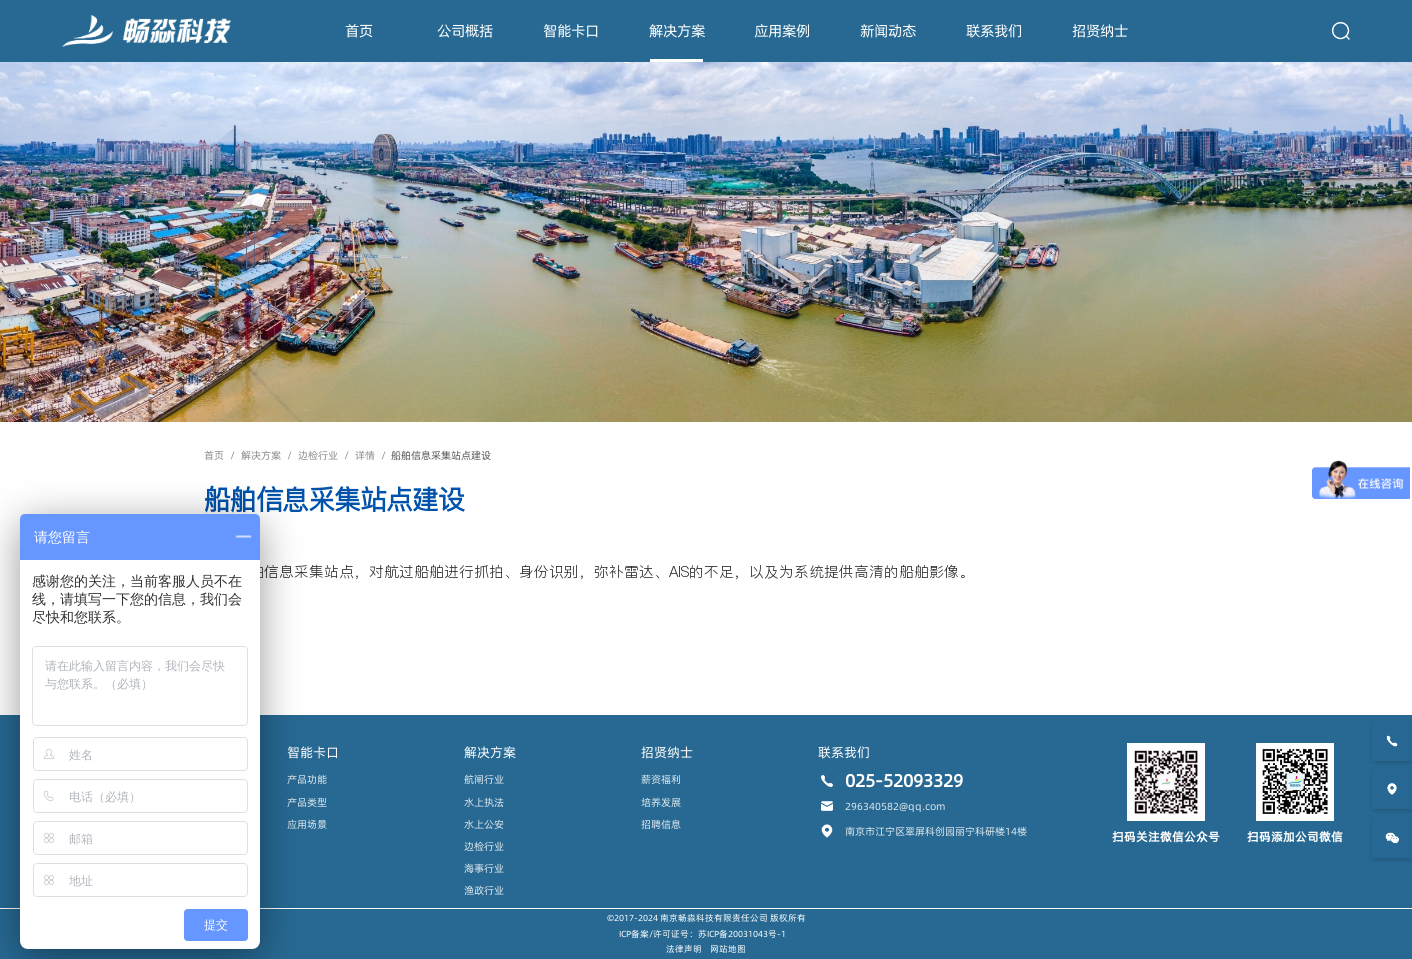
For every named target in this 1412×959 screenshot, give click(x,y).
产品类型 (307, 802)
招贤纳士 (1100, 31)
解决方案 (677, 31)
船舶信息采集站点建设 (441, 455)
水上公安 (484, 824)
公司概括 (465, 31)
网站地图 (728, 949)
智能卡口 (571, 31)
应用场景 (307, 824)
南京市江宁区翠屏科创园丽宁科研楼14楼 (936, 831)
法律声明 (684, 949)
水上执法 (484, 802)
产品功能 (307, 779)
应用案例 (782, 31)
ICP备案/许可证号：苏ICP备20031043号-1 (702, 934)
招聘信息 (661, 824)
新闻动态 (888, 31)
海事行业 (484, 868)
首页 (359, 31)
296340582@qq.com (895, 806)
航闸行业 (484, 779)
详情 (365, 455)
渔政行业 (484, 890)
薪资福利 (661, 779)
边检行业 (318, 455)
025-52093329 (904, 781)
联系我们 (994, 31)
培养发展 (661, 802)
